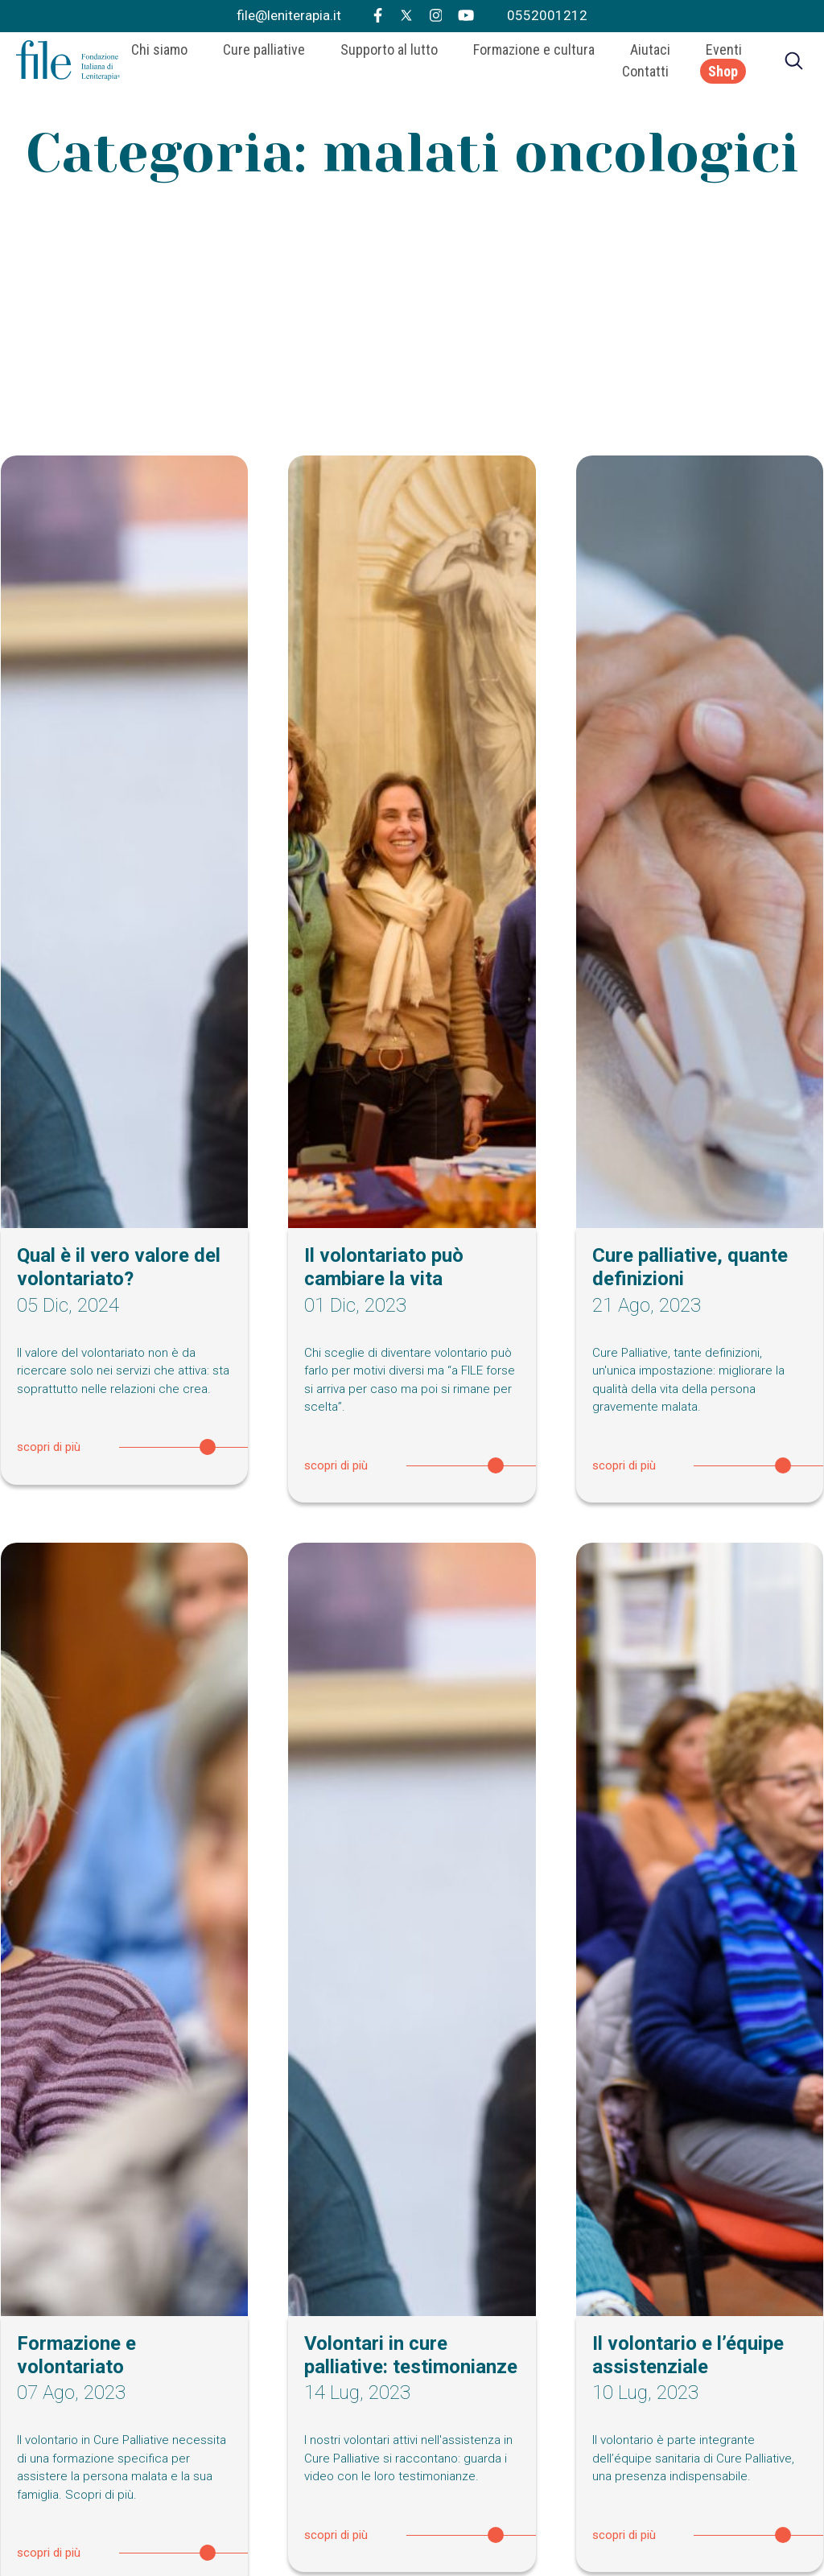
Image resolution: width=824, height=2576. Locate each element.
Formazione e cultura (534, 53)
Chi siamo (159, 53)
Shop (723, 75)
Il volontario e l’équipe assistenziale (688, 2355)
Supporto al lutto (389, 53)
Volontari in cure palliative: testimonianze (410, 2355)
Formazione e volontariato (76, 2355)
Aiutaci (650, 53)
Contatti (645, 75)
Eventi (724, 53)
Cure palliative (264, 53)
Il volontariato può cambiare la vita (384, 1267)
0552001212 (547, 15)
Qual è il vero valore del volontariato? (118, 1267)
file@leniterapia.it (289, 15)
